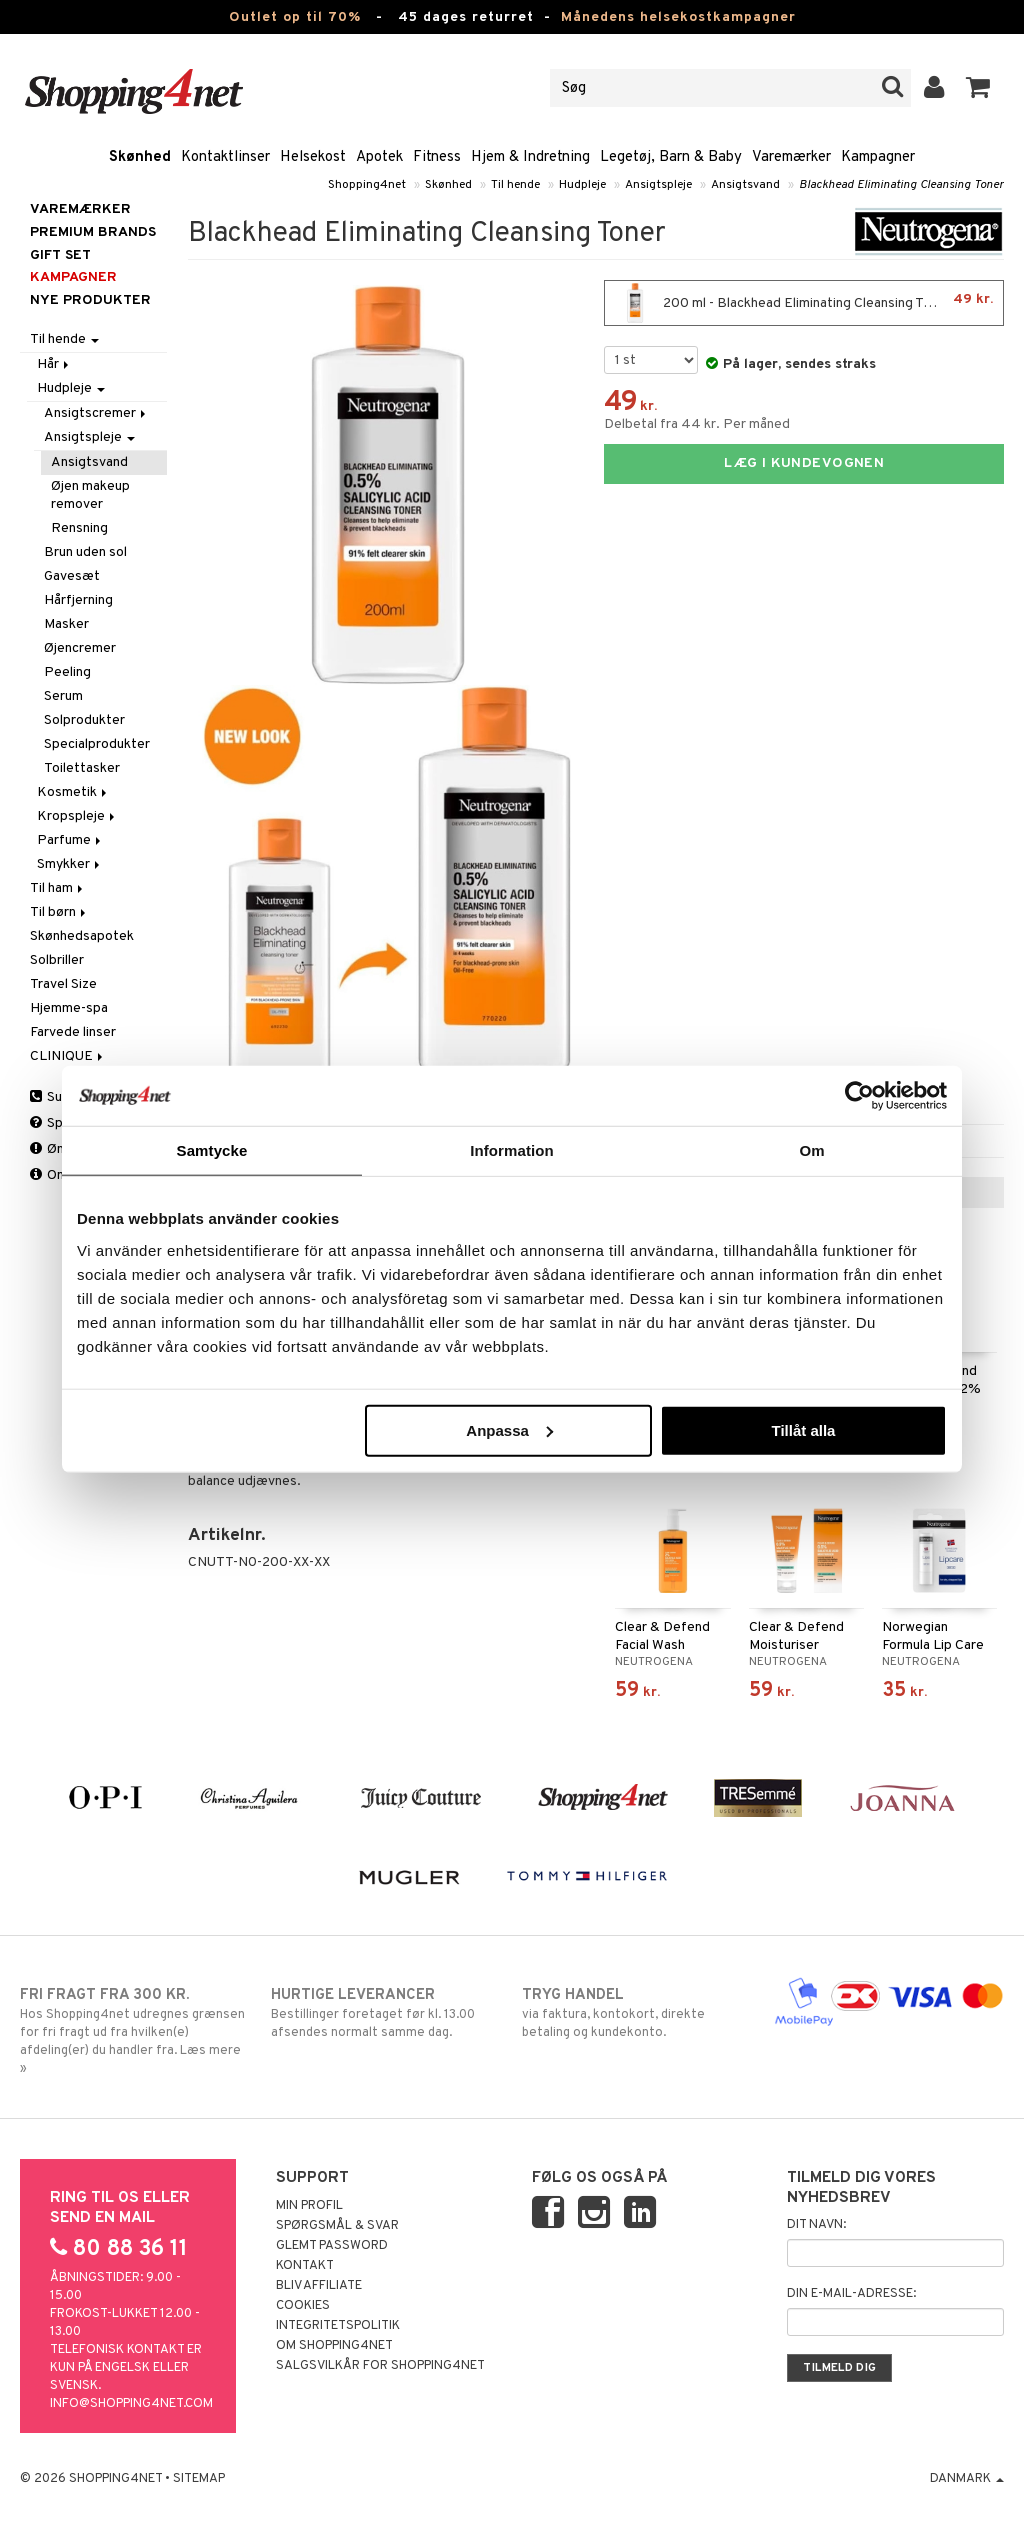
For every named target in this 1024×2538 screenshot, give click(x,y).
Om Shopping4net (334, 2346)
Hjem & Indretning (530, 157)
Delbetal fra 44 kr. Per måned (697, 424)
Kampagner (878, 157)
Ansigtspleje (658, 185)
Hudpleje (582, 185)
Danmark (967, 2479)
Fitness (437, 157)
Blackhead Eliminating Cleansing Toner (901, 185)
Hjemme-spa (69, 1008)
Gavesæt (72, 576)
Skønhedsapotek (82, 936)
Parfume (70, 840)
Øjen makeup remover (90, 495)
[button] (978, 88)
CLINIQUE (68, 1056)
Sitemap (199, 2479)
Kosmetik (73, 792)
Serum (63, 696)
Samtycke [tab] (212, 1150)
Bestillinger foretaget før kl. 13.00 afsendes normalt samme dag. (386, 2013)
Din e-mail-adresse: (851, 2294)
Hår (54, 364)
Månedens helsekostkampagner (678, 17)
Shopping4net (367, 185)
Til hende (515, 185)
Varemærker (791, 157)
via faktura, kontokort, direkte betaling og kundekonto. (637, 2013)
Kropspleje (77, 816)
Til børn (59, 912)
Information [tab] (512, 1150)
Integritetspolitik (338, 2326)
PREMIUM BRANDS (93, 232)
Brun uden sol (85, 552)
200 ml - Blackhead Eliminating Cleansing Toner (804, 303)
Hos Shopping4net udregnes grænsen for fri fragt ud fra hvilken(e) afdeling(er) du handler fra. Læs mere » (135, 2031)
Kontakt (305, 2266)
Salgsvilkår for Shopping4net (380, 2366)
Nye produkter (90, 300)
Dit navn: (816, 2225)
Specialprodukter (97, 744)
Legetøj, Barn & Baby (671, 157)
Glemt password (332, 2246)
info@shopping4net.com (131, 2404)
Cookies (303, 2306)
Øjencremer (80, 648)
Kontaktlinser (225, 157)
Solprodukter (84, 720)
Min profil (309, 2206)
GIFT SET (60, 255)
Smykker (70, 864)
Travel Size (63, 984)
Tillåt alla (803, 1429)
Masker (66, 624)
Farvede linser (73, 1032)
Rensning (79, 528)
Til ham (58, 888)
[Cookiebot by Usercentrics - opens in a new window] (859, 1096)
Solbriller (57, 960)
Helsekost (313, 157)
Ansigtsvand (745, 185)
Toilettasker (82, 768)
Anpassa (509, 1429)
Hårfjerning (78, 600)
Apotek (379, 157)
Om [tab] (811, 1150)
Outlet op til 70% (295, 17)
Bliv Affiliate (319, 2286)
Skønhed (140, 157)
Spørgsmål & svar (337, 2226)
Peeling (67, 672)
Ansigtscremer (96, 413)
